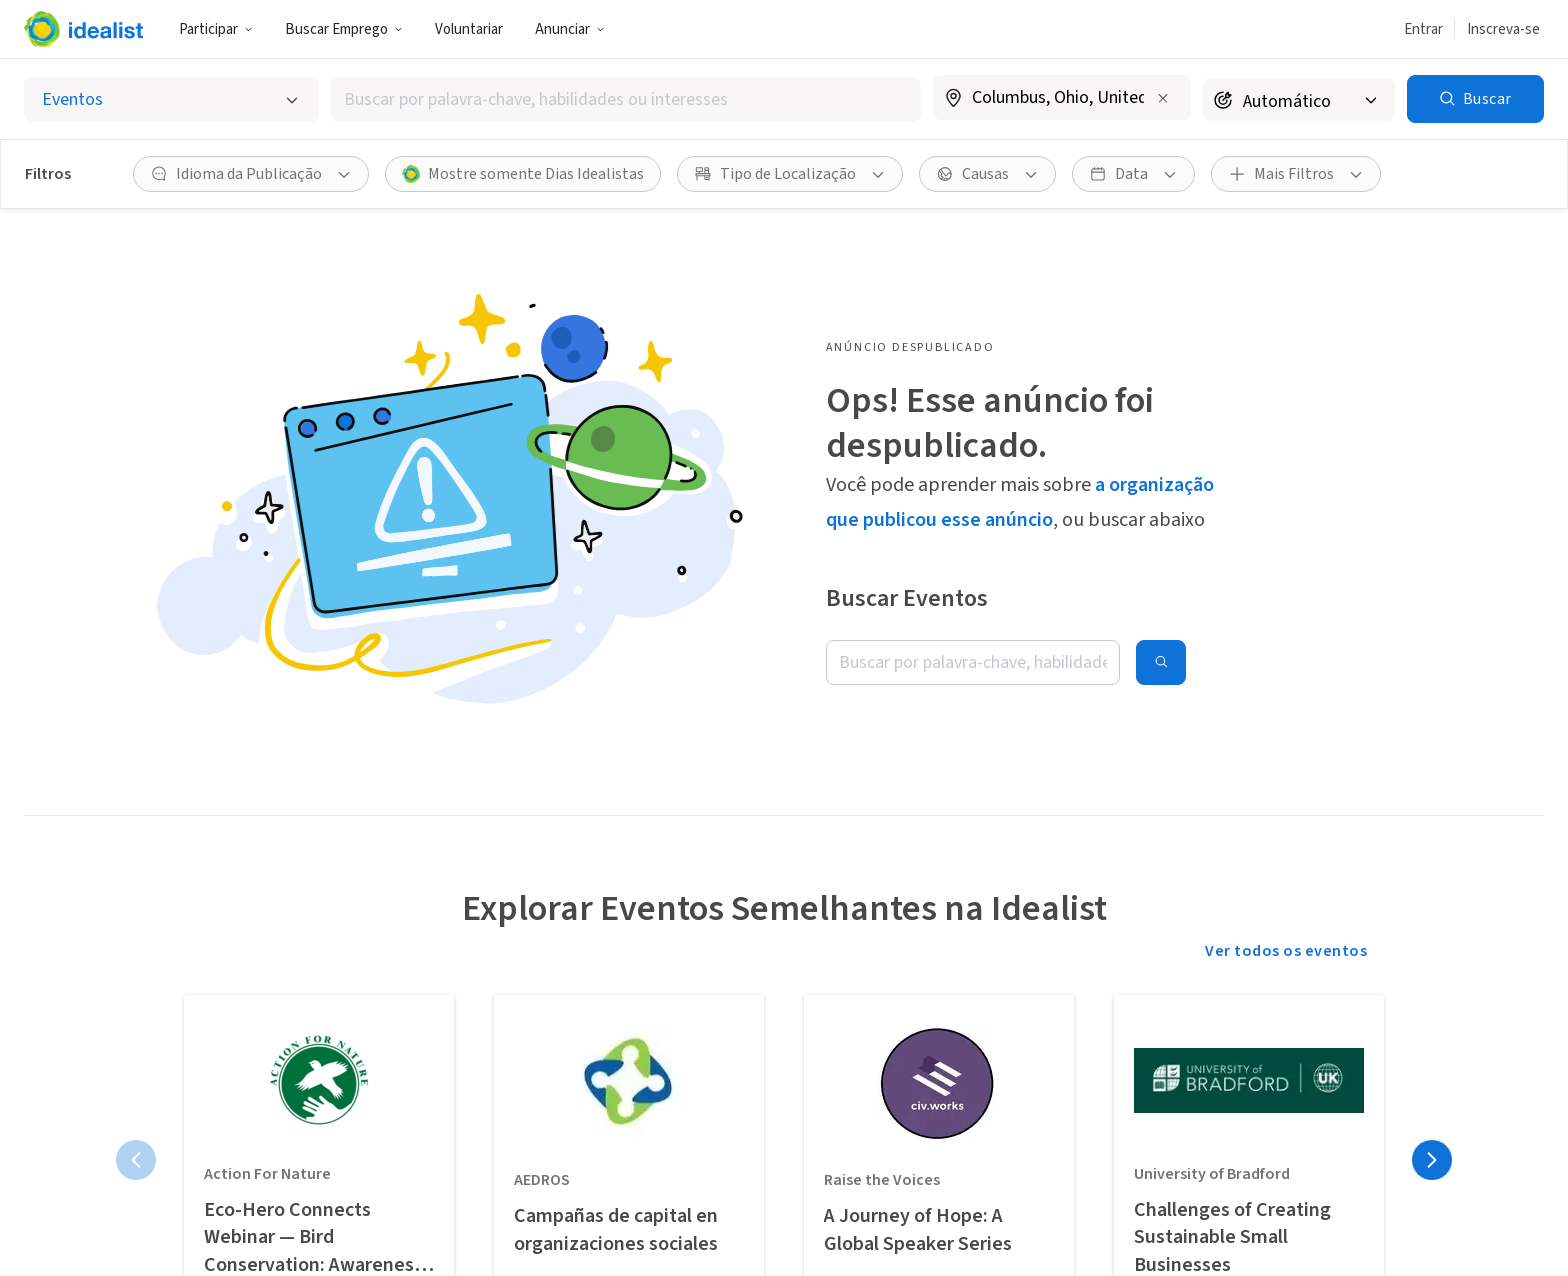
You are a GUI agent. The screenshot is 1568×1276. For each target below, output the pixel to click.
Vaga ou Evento (599, 1158)
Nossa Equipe (762, 1200)
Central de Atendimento (932, 1169)
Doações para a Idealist (769, 1253)
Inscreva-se (1503, 29)
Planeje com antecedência (253, 1253)
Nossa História (767, 1158)
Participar (216, 29)
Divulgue (237, 1200)
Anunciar (570, 29)
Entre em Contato (948, 1222)
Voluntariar (469, 29)
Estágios (408, 1228)
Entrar (1423, 29)
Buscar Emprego (344, 29)
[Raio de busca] (1299, 99)
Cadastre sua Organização (591, 1211)
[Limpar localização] (1163, 98)
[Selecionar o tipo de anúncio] (171, 99)
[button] (216, 29)
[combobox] (626, 99)
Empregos (413, 1186)
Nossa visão (248, 1158)
